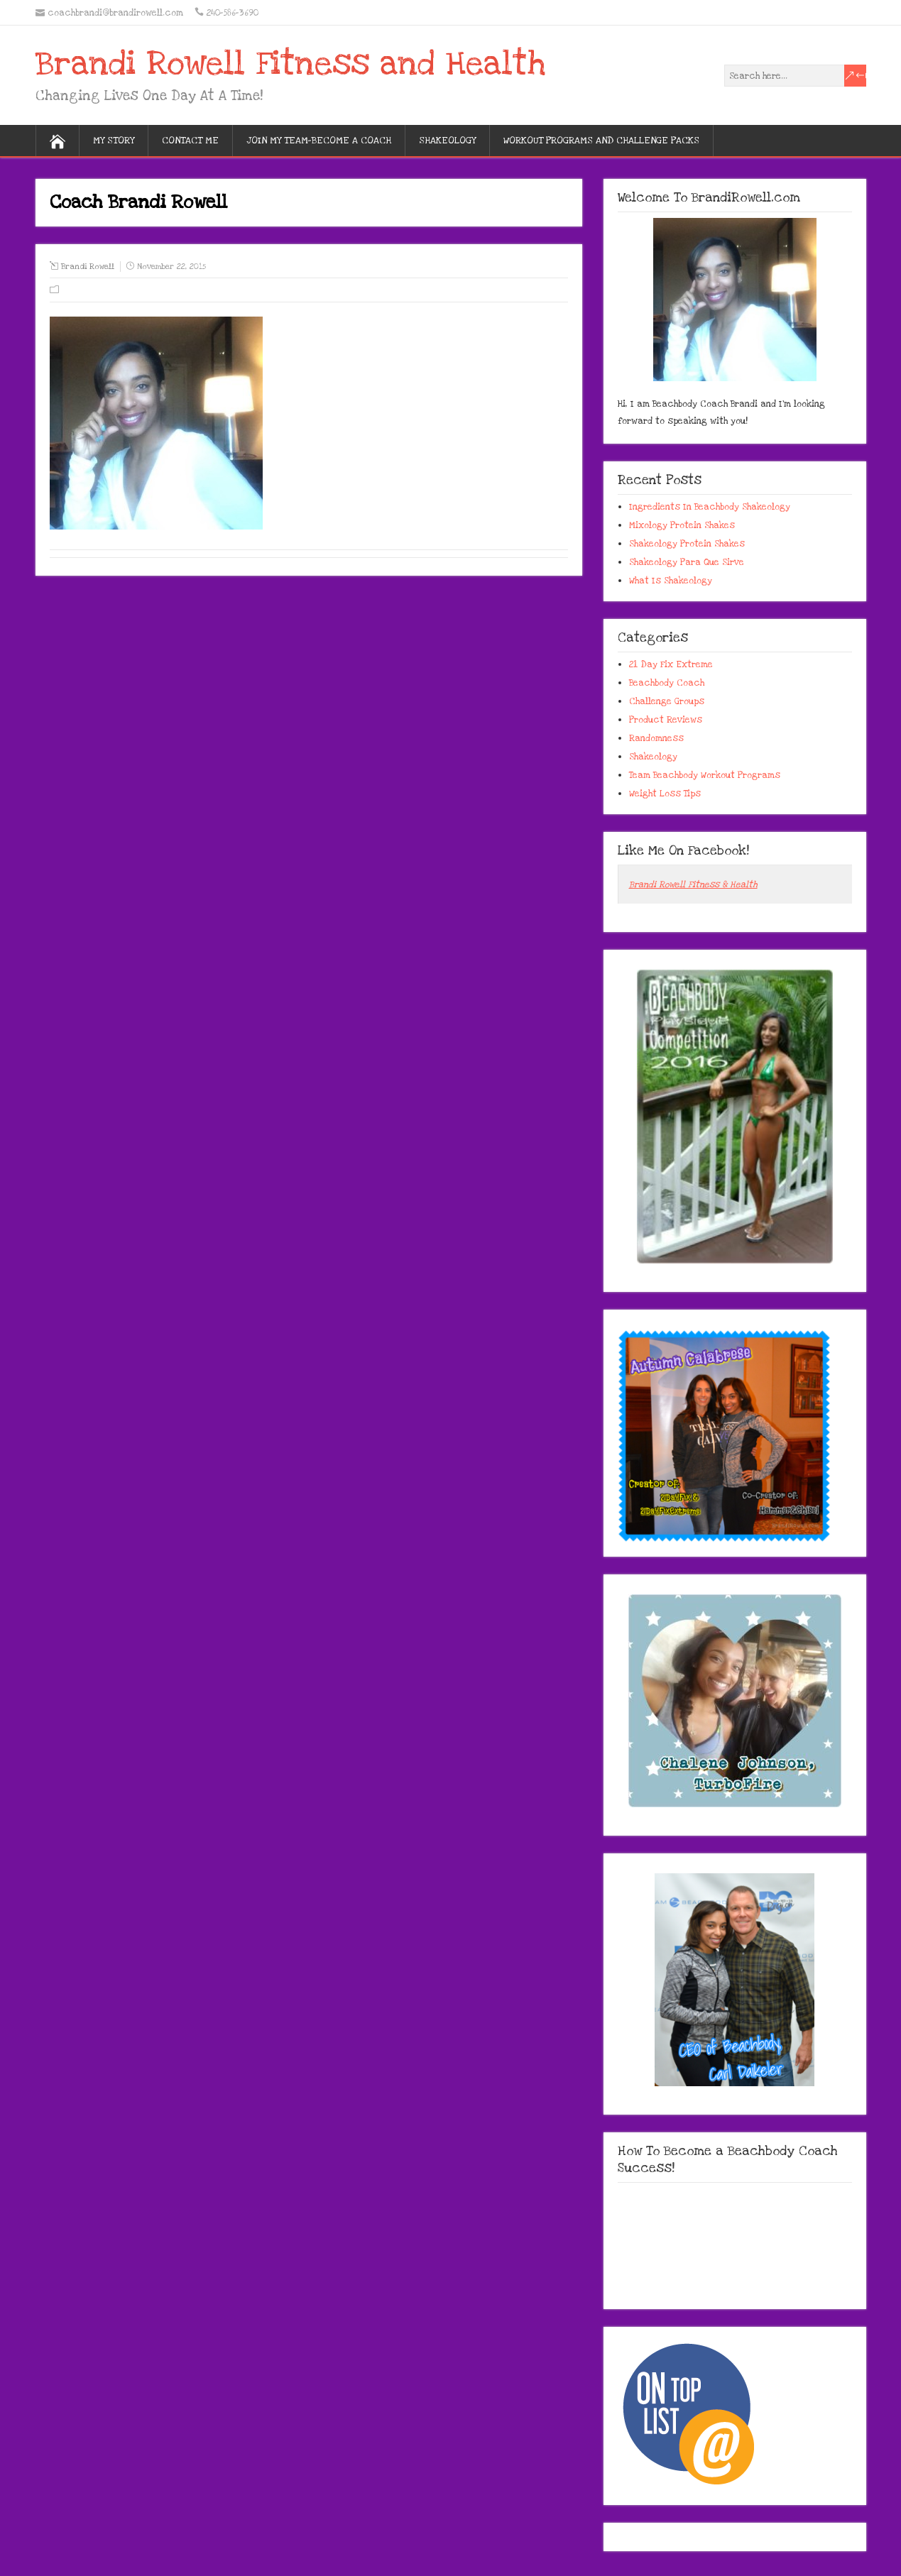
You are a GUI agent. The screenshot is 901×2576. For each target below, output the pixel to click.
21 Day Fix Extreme (671, 664)
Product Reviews (665, 719)
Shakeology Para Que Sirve (686, 562)
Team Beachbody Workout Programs (704, 775)
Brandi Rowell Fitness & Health (693, 884)
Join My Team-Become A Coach (318, 140)
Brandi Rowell (87, 266)
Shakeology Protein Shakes (687, 543)
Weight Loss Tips (665, 793)
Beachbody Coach (666, 683)
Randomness (656, 738)
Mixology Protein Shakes (682, 525)
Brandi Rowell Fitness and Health (290, 64)
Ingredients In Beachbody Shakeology (709, 507)
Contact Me (190, 140)
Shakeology (447, 140)
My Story (113, 140)
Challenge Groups (666, 701)
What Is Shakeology (670, 580)
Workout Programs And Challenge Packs (601, 140)
